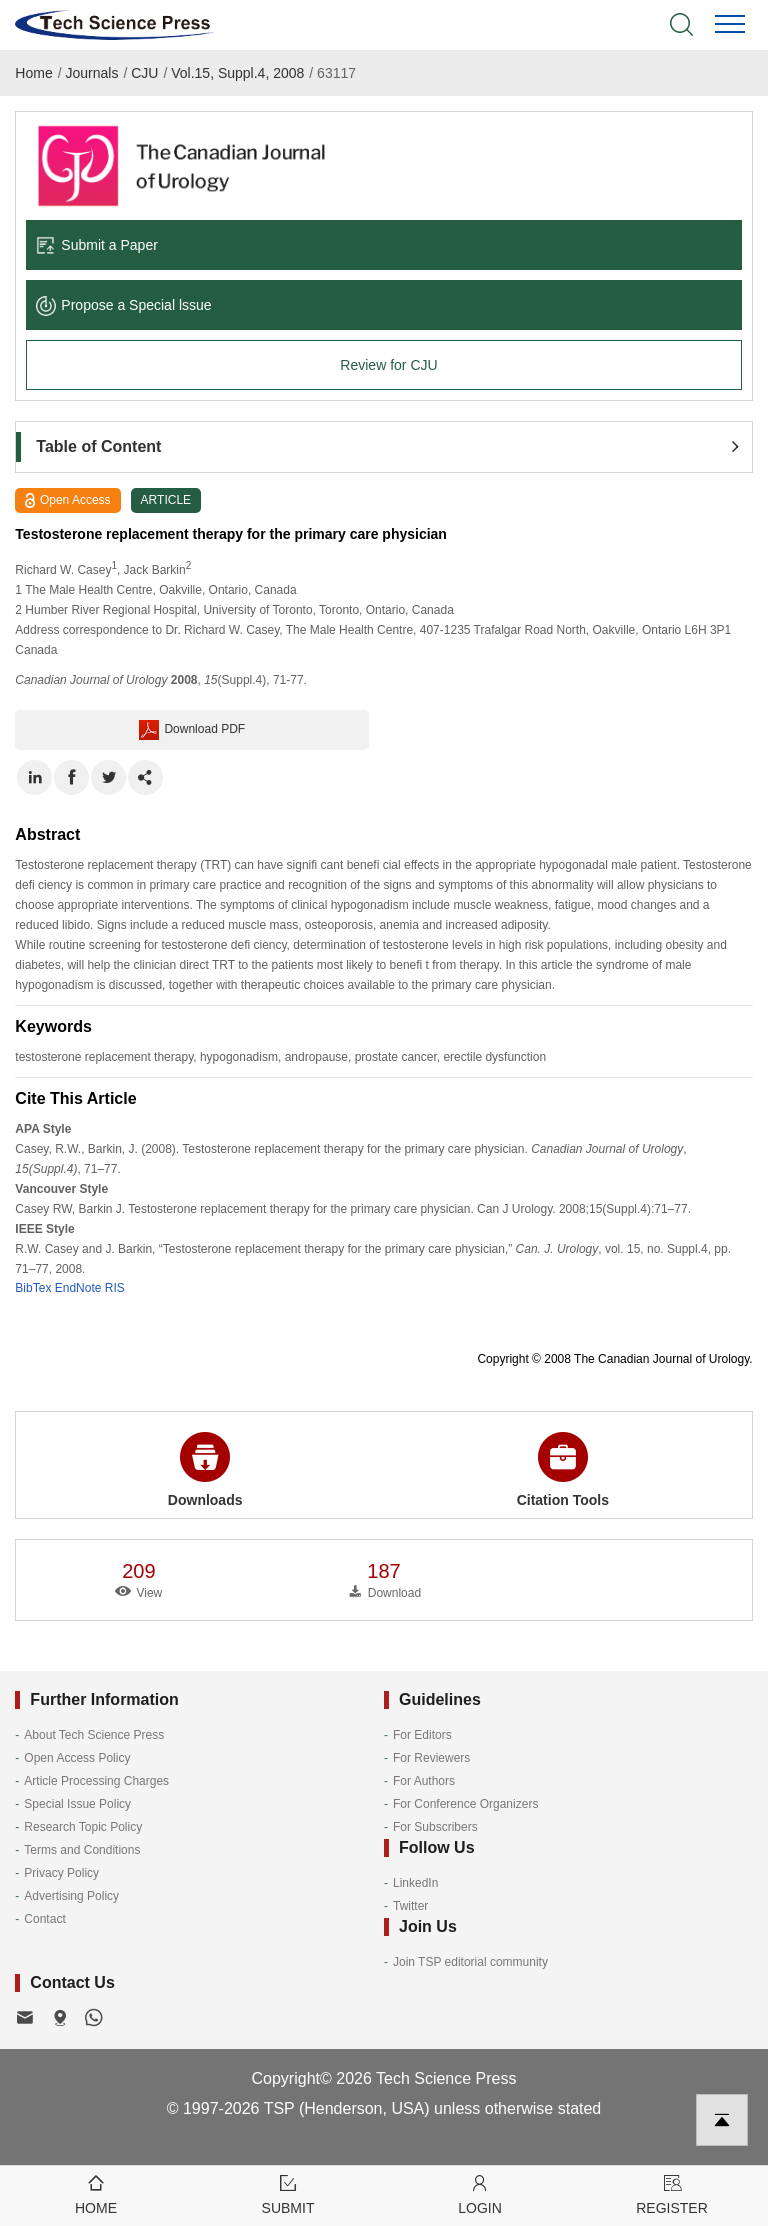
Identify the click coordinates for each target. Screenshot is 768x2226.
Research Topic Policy (83, 1827)
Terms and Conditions (82, 1850)
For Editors (422, 1735)
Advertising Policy (71, 1896)
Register (672, 2193)
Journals (92, 73)
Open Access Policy (77, 1758)
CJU (144, 73)
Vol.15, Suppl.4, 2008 (237, 73)
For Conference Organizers (465, 1804)
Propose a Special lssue (123, 305)
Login (480, 2193)
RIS (115, 1288)
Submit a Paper (97, 245)
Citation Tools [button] (563, 1470)
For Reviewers (431, 1758)
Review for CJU (388, 365)
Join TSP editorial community (470, 1962)
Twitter (410, 1906)
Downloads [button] (205, 1470)
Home (33, 73)
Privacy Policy (61, 1873)
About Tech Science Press (94, 1735)
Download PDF (192, 730)
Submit (288, 2193)
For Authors (424, 1781)
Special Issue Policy (77, 1804)
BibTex (33, 1288)
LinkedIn (415, 1883)
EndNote (78, 1288)
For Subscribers (435, 1827)
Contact (44, 1919)
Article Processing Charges (96, 1781)
